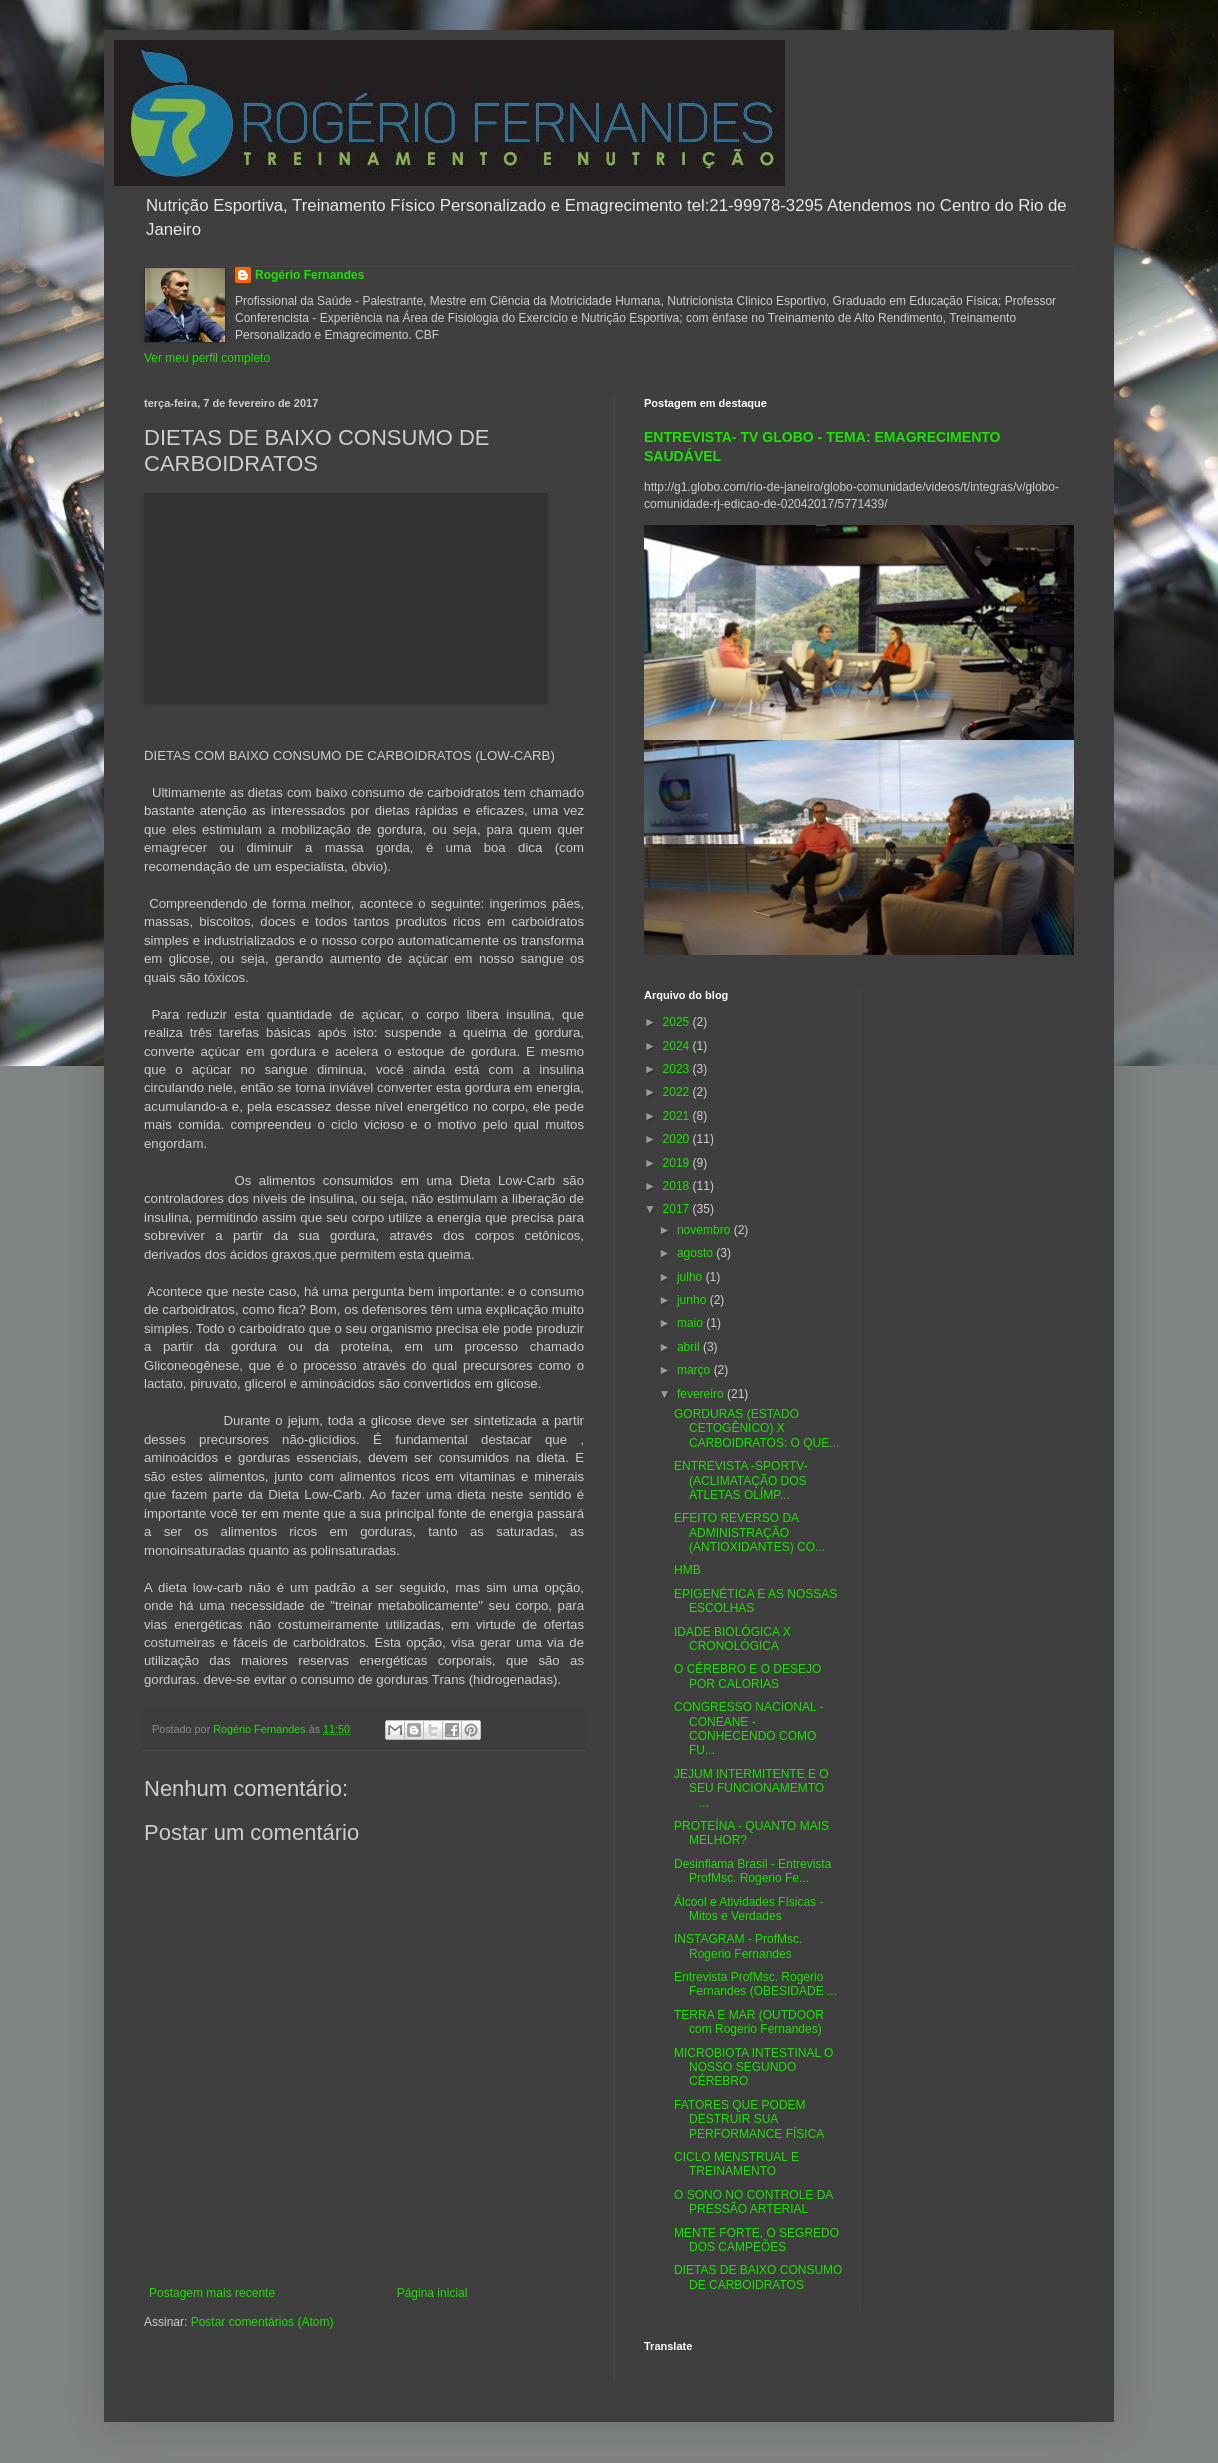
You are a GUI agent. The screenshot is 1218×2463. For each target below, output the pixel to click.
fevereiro (702, 1394)
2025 (678, 1022)
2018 (678, 1186)
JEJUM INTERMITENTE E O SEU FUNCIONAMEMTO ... (755, 1788)
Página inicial (432, 2293)
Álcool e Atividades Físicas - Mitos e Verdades (748, 1909)
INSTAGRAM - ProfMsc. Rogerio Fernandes (738, 1946)
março (695, 1370)
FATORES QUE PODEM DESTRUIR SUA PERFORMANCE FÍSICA (749, 2119)
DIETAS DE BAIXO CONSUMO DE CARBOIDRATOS (758, 2277)
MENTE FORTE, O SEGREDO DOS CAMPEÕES (756, 2240)
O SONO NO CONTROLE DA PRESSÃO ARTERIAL (753, 2202)
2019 (678, 1163)
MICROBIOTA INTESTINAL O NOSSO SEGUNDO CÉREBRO (753, 2067)
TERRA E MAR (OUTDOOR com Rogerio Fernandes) (749, 2022)
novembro (705, 1230)
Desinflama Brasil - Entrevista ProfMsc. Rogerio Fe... (752, 1871)
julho (691, 1277)
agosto (696, 1253)
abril (690, 1347)
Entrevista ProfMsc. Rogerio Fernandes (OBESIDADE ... (755, 1984)
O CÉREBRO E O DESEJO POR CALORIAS (747, 1676)
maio (691, 1323)
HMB (687, 1570)
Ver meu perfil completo (207, 358)
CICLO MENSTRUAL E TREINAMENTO (736, 2164)
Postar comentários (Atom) (262, 2322)
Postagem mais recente (212, 2293)
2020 (678, 1139)
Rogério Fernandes (309, 275)
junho (693, 1300)
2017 (678, 1209)
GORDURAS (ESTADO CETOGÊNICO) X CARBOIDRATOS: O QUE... (756, 1428)
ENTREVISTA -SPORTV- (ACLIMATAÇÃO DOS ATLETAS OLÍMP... (741, 1480)
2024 (678, 1046)
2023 (678, 1069)
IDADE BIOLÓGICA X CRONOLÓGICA (732, 1639)
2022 (678, 1092)
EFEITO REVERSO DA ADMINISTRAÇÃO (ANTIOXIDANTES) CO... (749, 1532)
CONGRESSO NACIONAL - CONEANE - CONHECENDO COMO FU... (749, 1728)
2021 (678, 1116)
